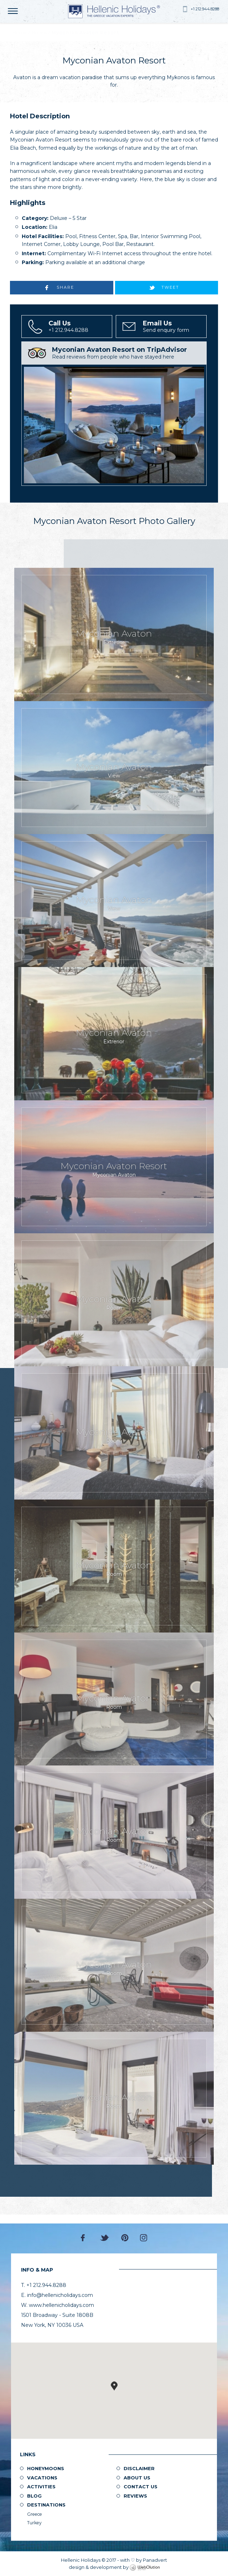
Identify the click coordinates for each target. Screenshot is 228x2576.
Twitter (105, 2237)
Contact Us (140, 2486)
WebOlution (145, 2567)
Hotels (39, 32)
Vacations (42, 2477)
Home (19, 32)
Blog (34, 2496)
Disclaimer (139, 2468)
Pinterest (125, 2237)
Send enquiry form (173, 326)
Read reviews (128, 353)
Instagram (143, 2237)
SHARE (65, 287)
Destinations (46, 2505)
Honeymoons (45, 2468)
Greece (34, 2514)
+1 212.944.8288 (205, 8)
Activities (41, 2486)
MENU (14, 11)
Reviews (135, 2496)
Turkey (34, 2522)
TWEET (170, 287)
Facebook (84, 2237)
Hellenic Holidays (114, 11)
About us (137, 2477)
